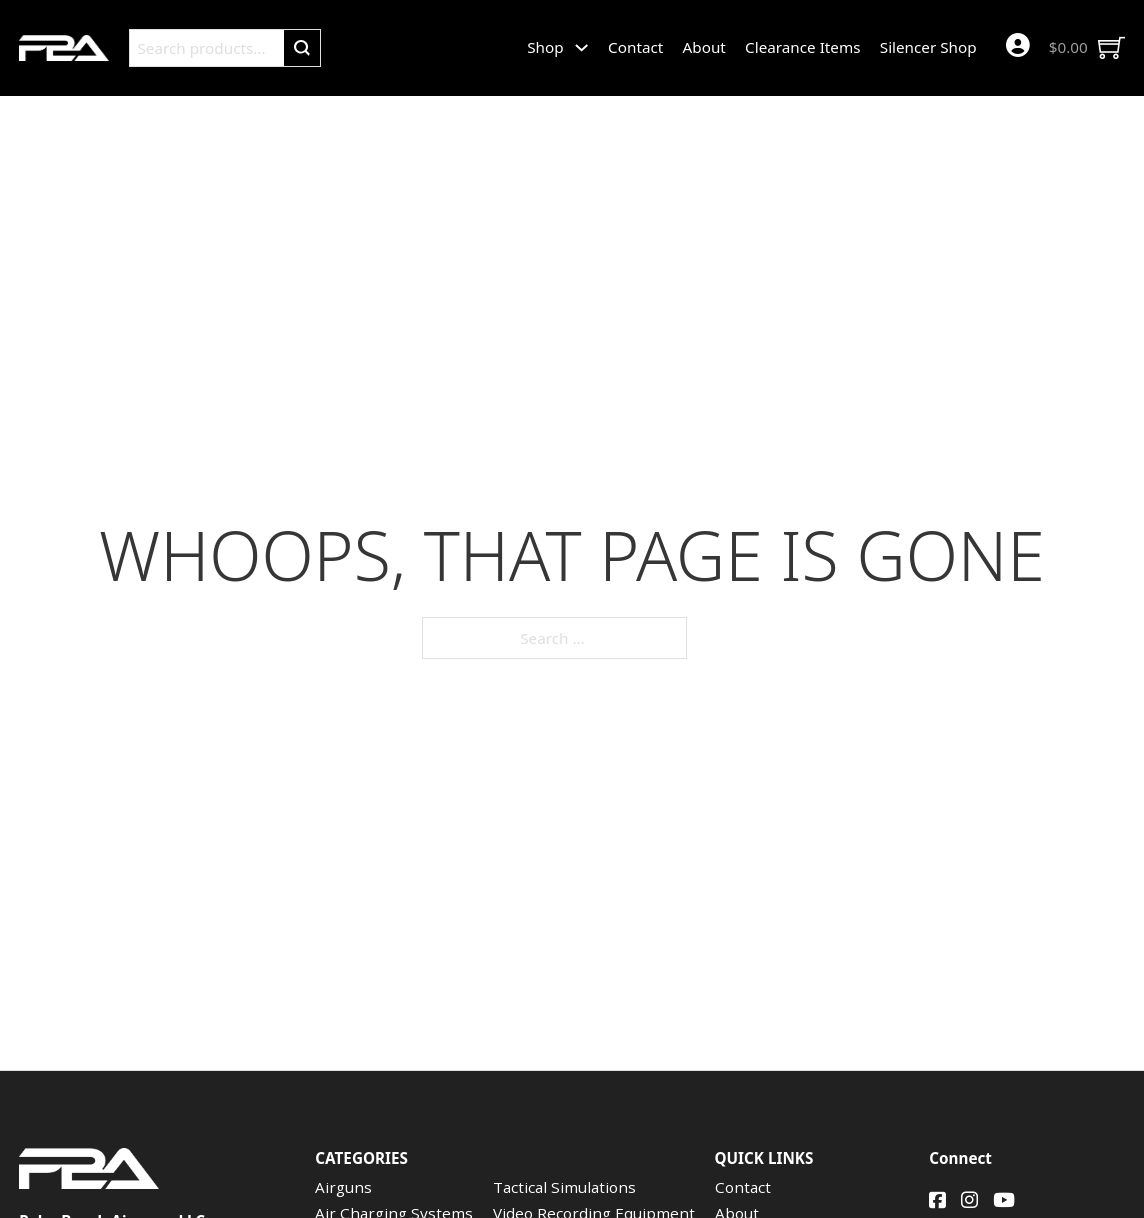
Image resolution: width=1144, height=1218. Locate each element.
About (704, 47)
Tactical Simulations (564, 1187)
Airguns (343, 1187)
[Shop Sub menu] (581, 47)
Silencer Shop (928, 47)
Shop (545, 47)
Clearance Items (802, 47)
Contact (635, 47)
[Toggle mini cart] (1087, 47)
